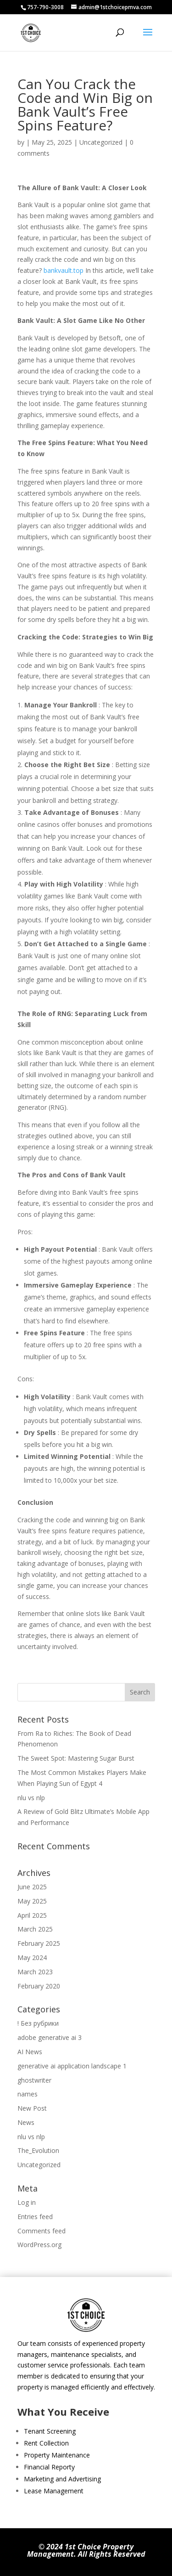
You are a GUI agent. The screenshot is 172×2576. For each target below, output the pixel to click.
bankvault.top (63, 270)
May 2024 (32, 1957)
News (25, 2122)
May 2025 (32, 1901)
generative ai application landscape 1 (72, 2066)
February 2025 (38, 1943)
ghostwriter (34, 2080)
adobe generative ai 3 (49, 2037)
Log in (26, 2202)
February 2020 (38, 1986)
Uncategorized (100, 142)
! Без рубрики (38, 2023)
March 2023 (35, 1971)
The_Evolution (38, 2150)
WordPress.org (39, 2244)
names (27, 2094)
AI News (29, 2051)
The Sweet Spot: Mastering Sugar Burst (75, 1758)
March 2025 (35, 1929)
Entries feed (35, 2216)
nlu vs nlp (31, 1797)
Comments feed (41, 2230)
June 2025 (32, 1886)
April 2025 (32, 1915)
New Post (32, 2108)
